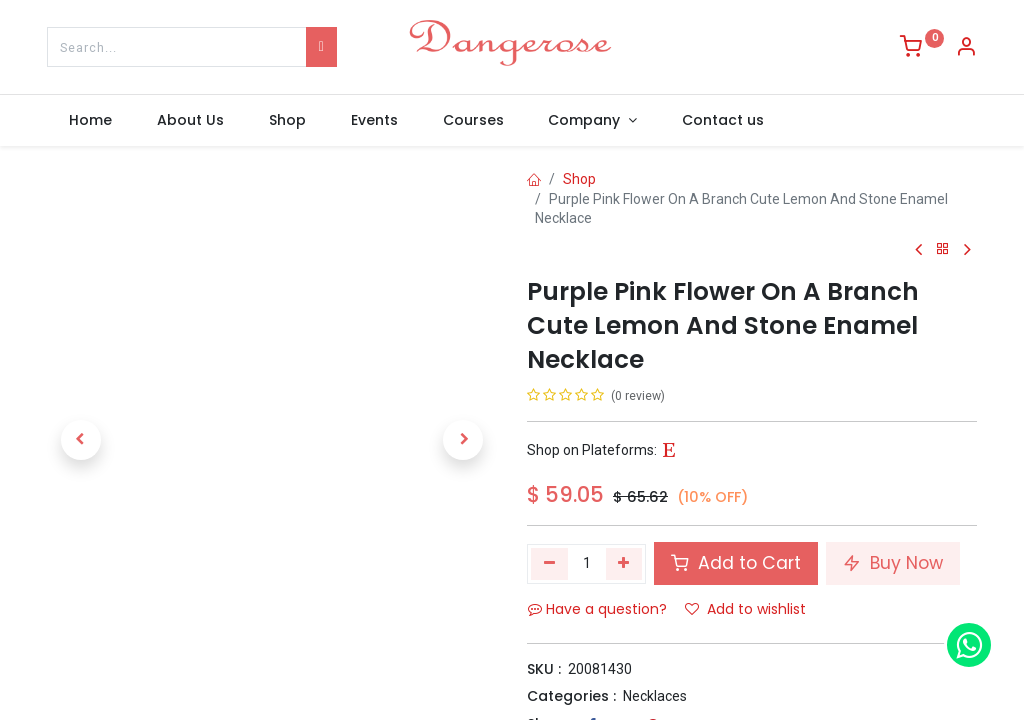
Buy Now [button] (893, 563)
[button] (81, 440)
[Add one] (624, 564)
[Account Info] (966, 49)
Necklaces (655, 696)
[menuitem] (91, 121)
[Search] (321, 47)
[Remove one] (549, 564)
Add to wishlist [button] (745, 609)
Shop (579, 179)
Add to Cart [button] (736, 563)
